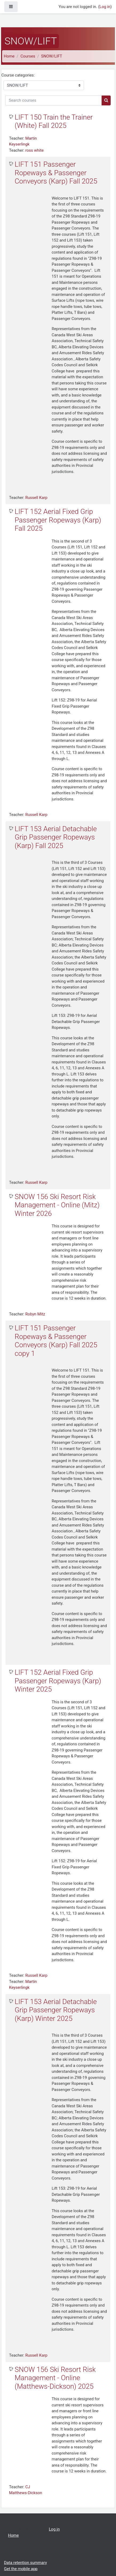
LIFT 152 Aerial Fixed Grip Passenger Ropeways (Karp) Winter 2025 (58, 1680)
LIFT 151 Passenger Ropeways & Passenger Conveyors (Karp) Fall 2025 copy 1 (56, 1340)
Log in (104, 6)
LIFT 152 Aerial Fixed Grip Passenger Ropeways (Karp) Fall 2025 (58, 519)
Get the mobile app (21, 2568)
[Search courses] (53, 100)
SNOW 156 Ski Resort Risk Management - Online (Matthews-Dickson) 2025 (55, 2377)
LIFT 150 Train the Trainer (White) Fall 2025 (54, 121)
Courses (28, 56)
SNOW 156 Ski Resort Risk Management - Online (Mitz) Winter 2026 (57, 1205)
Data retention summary (25, 2562)
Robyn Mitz (35, 1314)
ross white (34, 150)
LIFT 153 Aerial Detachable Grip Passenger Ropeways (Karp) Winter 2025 (56, 2010)
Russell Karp (36, 497)
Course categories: (18, 75)
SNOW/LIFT (51, 56)
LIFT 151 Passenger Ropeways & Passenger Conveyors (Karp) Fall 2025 (56, 172)
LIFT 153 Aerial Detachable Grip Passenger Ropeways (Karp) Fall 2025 (56, 837)
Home (9, 56)
